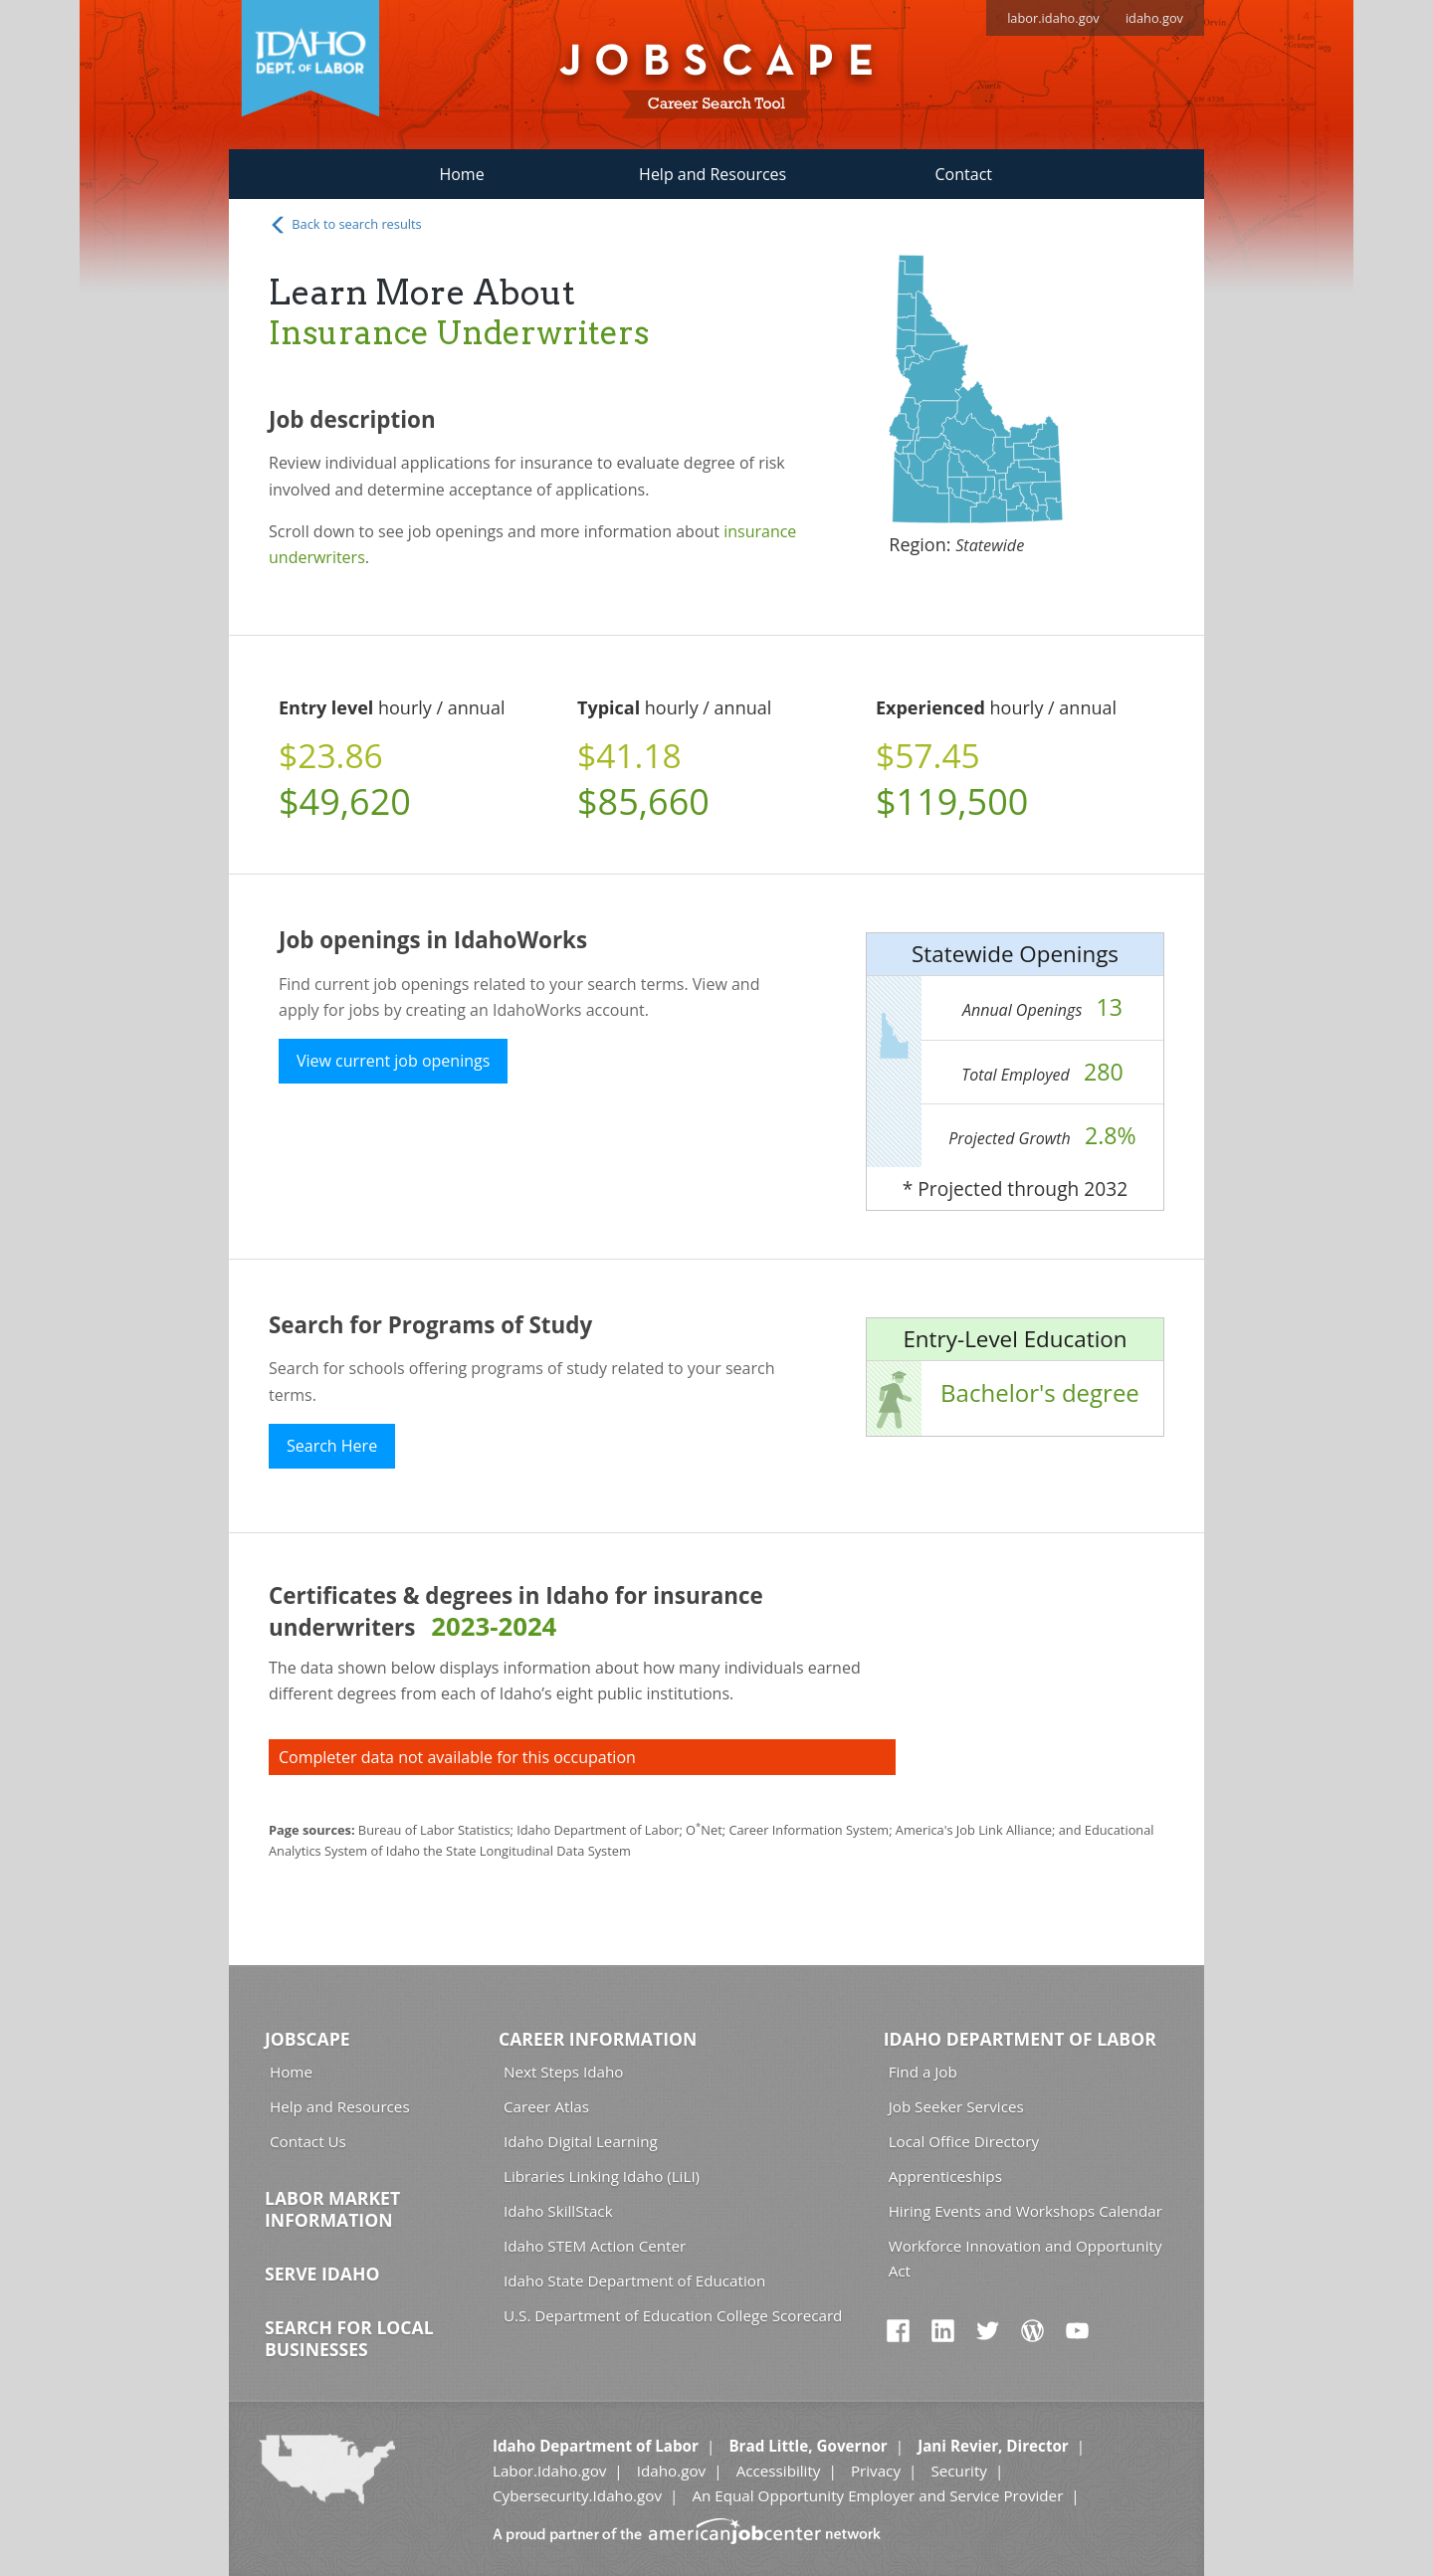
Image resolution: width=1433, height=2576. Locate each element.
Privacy (876, 2470)
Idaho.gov (671, 2470)
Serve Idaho (322, 2273)
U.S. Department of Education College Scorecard (673, 2315)
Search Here (332, 1446)
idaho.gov (1154, 18)
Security (958, 2470)
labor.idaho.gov (1053, 18)
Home (461, 174)
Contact (963, 174)
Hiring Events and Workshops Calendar (1025, 2211)
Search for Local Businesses (349, 2338)
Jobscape (307, 2039)
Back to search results (345, 225)
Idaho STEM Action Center (595, 2246)
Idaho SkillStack (558, 2211)
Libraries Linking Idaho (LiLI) (602, 2176)
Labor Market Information (332, 2209)
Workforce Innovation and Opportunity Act (1025, 2258)
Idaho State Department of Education (634, 2280)
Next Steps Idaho (563, 2071)
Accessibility (778, 2470)
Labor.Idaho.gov (549, 2470)
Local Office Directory (964, 2141)
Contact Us (308, 2141)
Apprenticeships (945, 2176)
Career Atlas (546, 2106)
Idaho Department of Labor (1020, 2039)
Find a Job (923, 2071)
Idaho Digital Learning (581, 2141)
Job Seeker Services (956, 2106)
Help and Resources (712, 174)
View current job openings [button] (393, 1061)
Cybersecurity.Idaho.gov (577, 2495)
